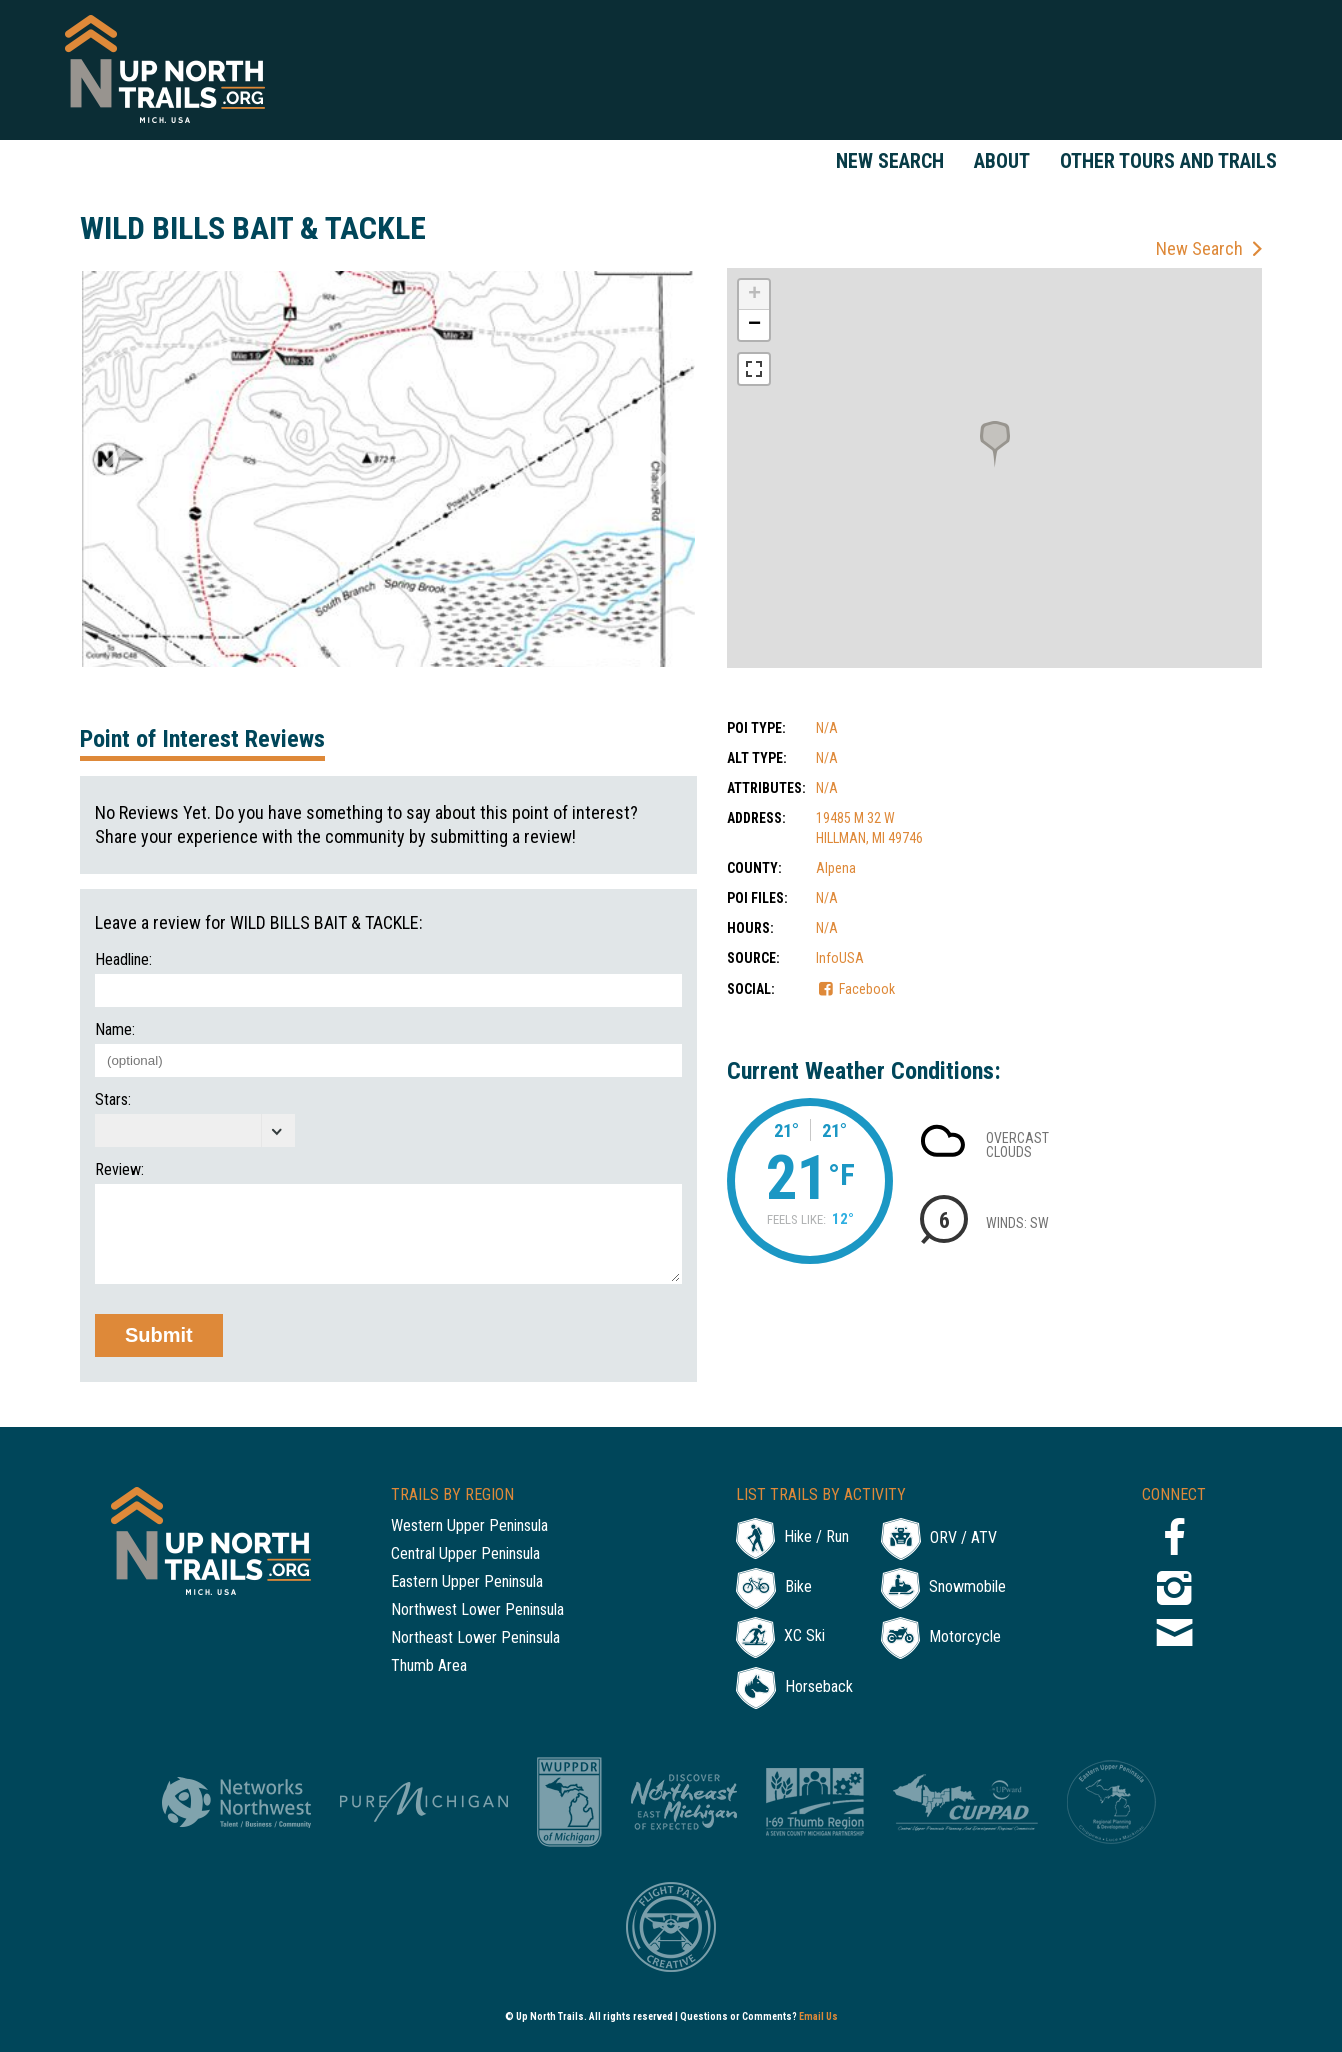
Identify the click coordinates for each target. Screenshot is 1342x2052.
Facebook (867, 989)
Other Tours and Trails (1168, 161)
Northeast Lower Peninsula (475, 1638)
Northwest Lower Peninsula (477, 1610)
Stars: (113, 1100)
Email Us (818, 2016)
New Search (890, 161)
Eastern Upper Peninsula (467, 1582)
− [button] (754, 325)
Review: (119, 1170)
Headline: (123, 960)
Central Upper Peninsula (465, 1554)
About (1002, 161)
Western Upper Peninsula (469, 1526)
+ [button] (754, 295)
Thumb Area (429, 1666)
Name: (115, 1030)
